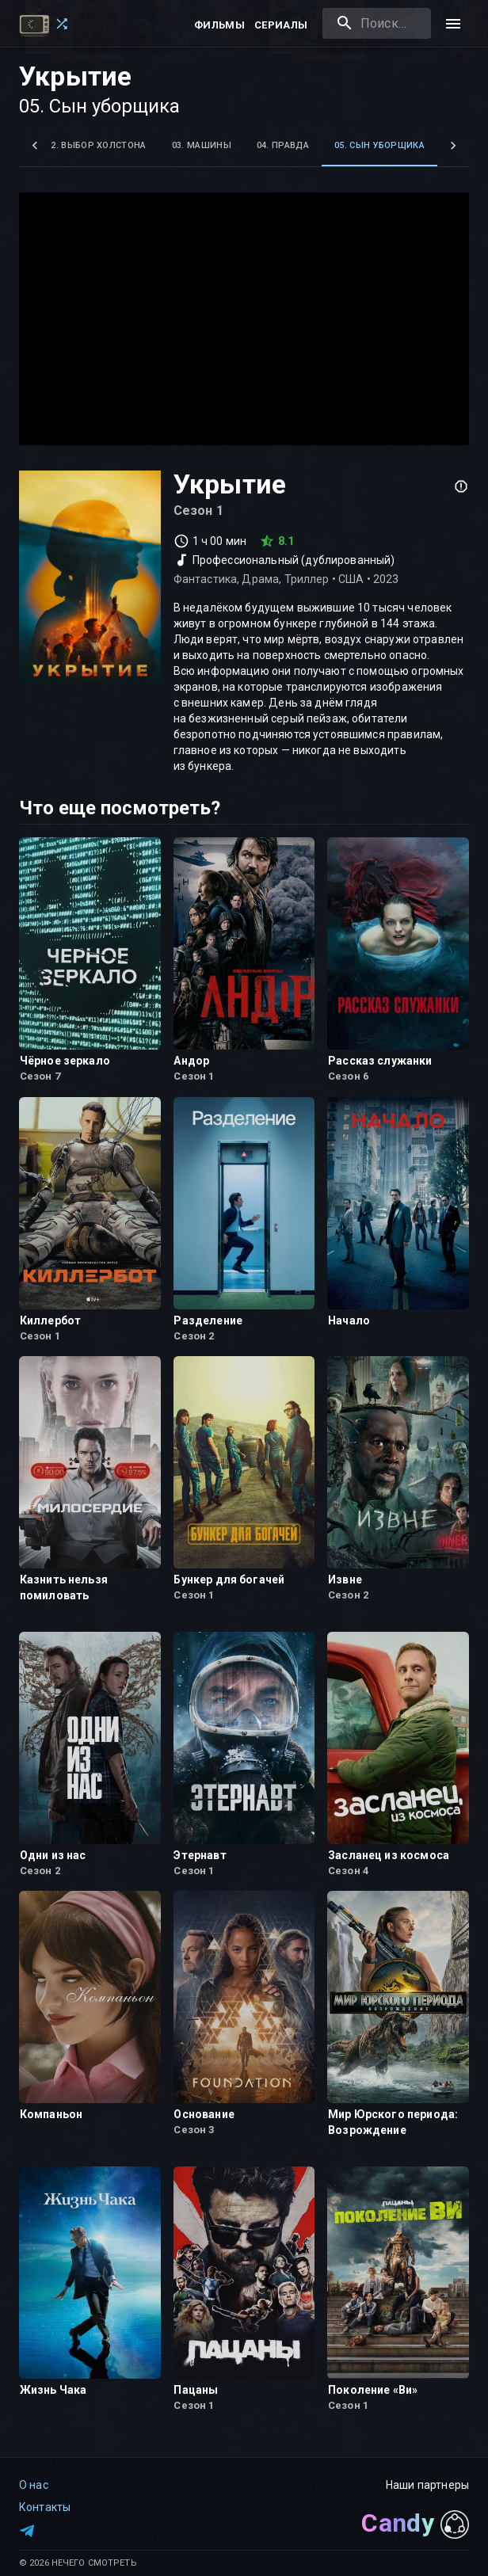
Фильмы (219, 25)
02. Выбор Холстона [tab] (96, 145)
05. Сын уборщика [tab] (379, 145)
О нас (33, 2485)
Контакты (45, 2507)
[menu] (453, 24)
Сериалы (281, 25)
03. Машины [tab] (201, 145)
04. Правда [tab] (283, 145)
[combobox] (376, 23)
